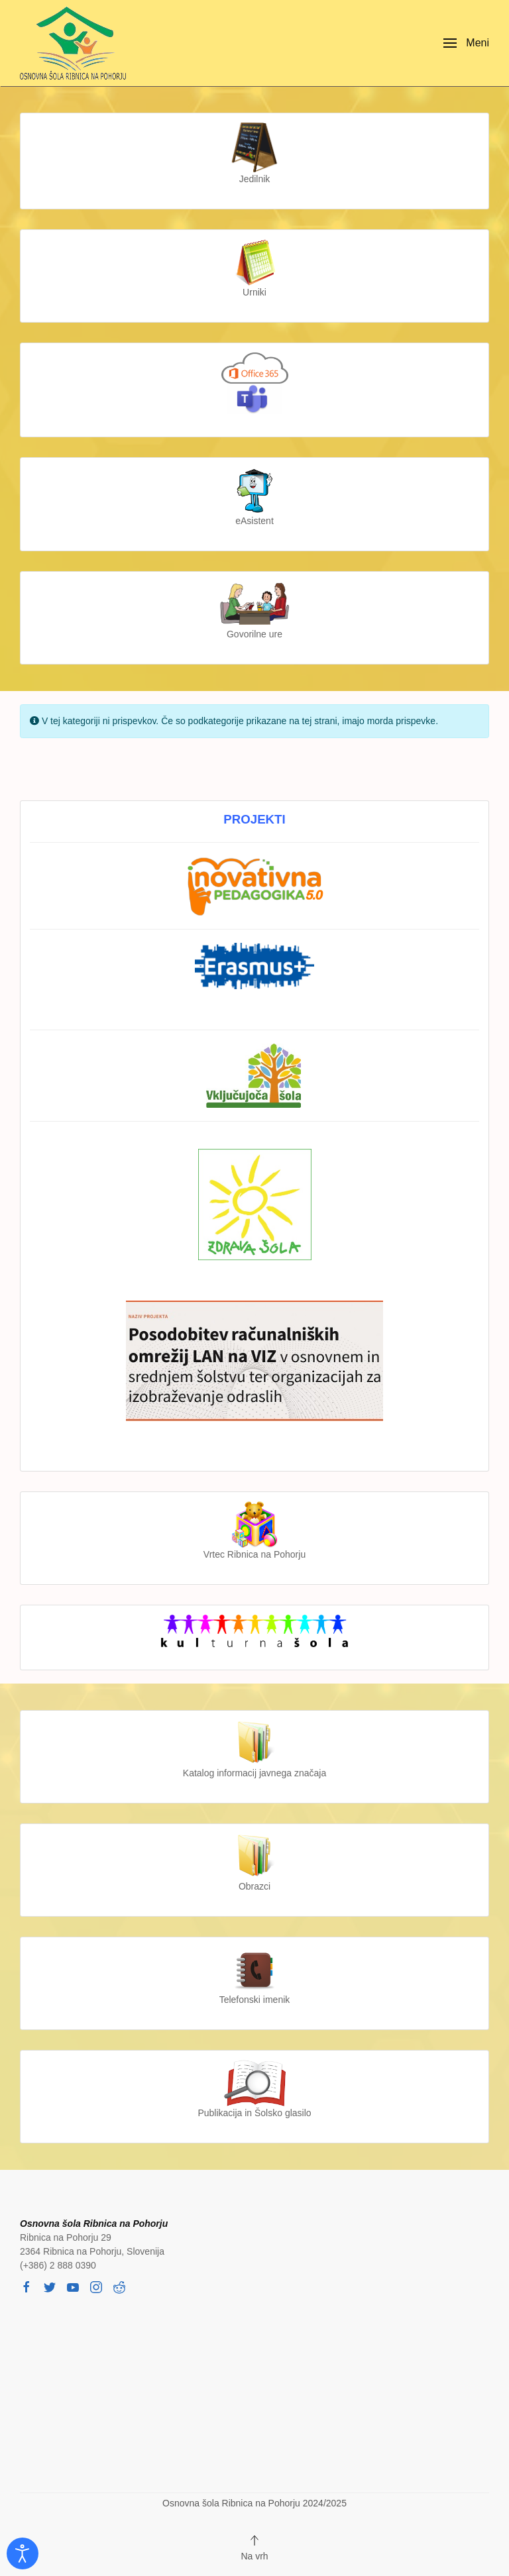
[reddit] (119, 2286)
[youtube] (73, 2286)
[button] (466, 43)
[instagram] (96, 2286)
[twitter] (49, 2286)
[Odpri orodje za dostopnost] (22, 2553)
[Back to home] (76, 43)
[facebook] (26, 2286)
